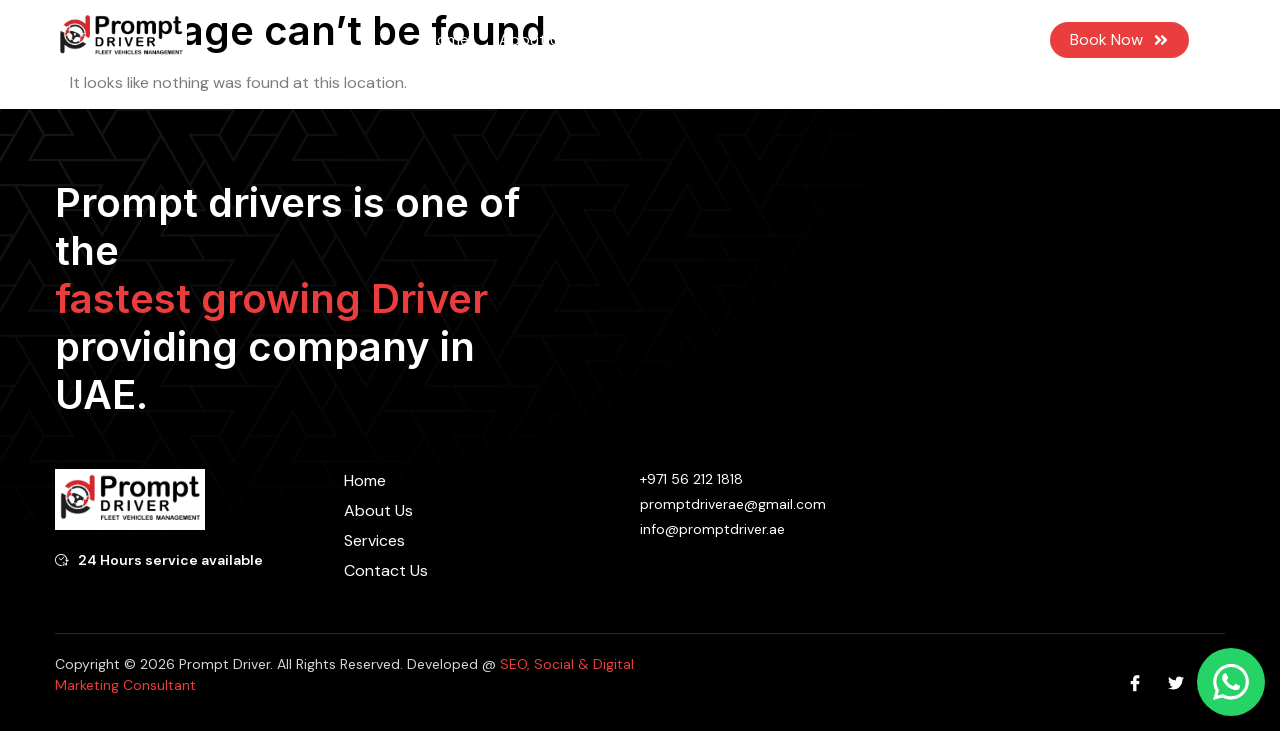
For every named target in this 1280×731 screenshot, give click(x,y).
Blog (723, 39)
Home (448, 39)
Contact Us (811, 39)
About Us (533, 39)
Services (638, 40)
